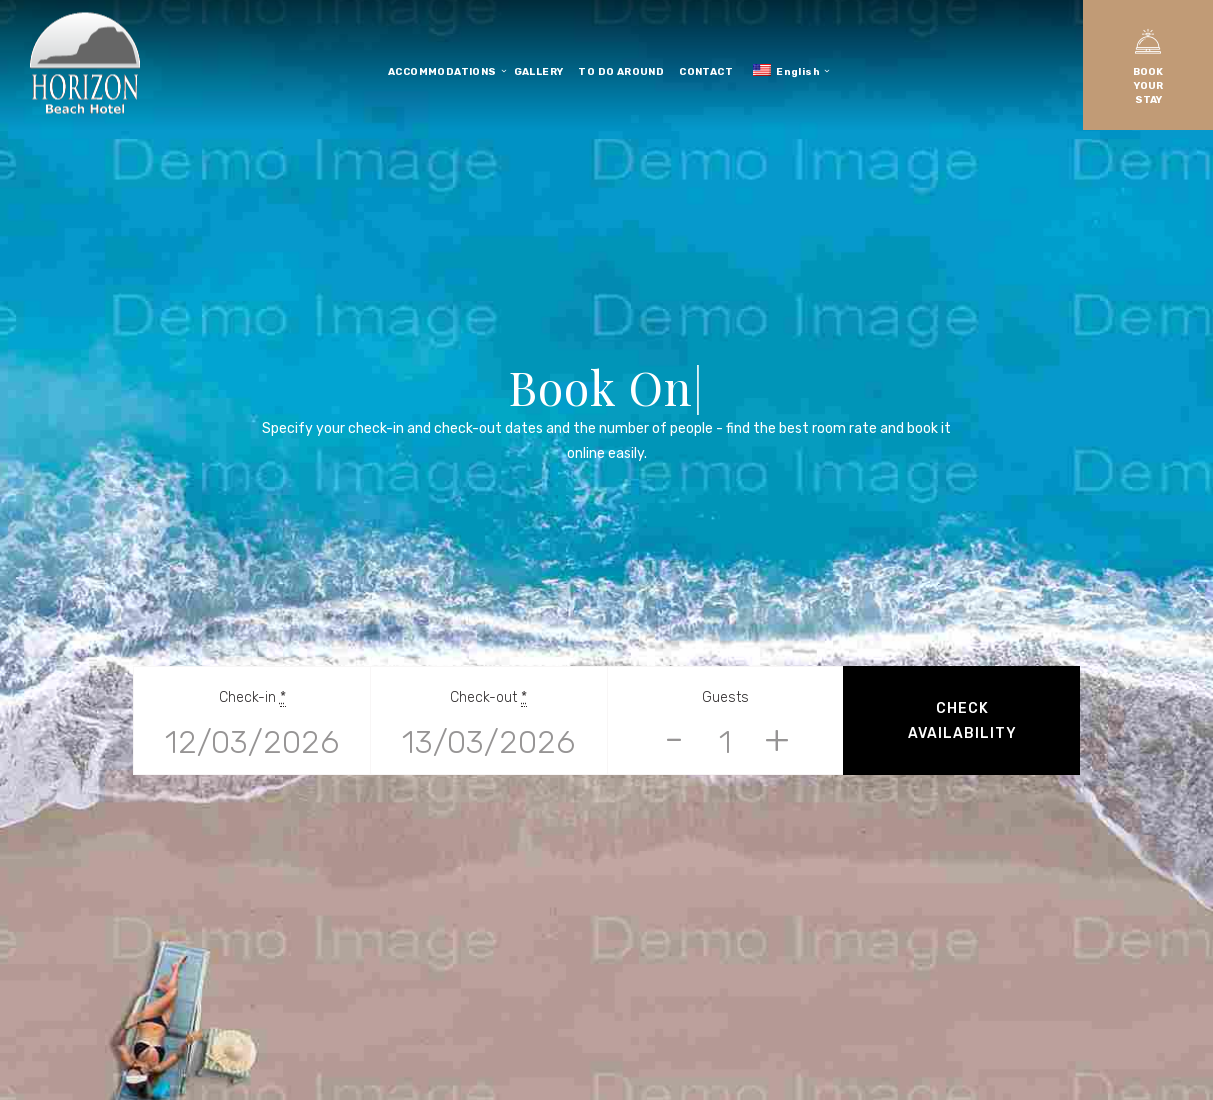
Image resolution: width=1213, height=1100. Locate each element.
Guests (725, 697)
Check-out (488, 698)
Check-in (252, 698)
